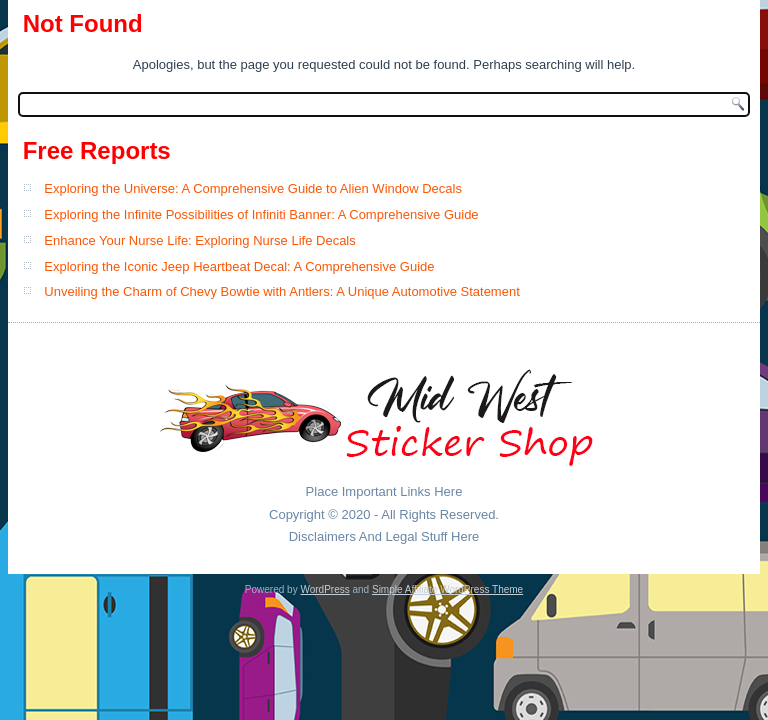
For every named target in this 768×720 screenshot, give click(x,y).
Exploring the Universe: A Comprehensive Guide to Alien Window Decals (253, 188)
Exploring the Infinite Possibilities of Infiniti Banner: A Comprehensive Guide (261, 214)
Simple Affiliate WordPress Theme (447, 589)
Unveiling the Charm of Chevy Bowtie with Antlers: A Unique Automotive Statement (281, 291)
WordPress (324, 589)
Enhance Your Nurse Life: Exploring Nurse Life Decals (199, 240)
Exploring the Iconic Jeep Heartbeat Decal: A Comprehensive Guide (239, 266)
